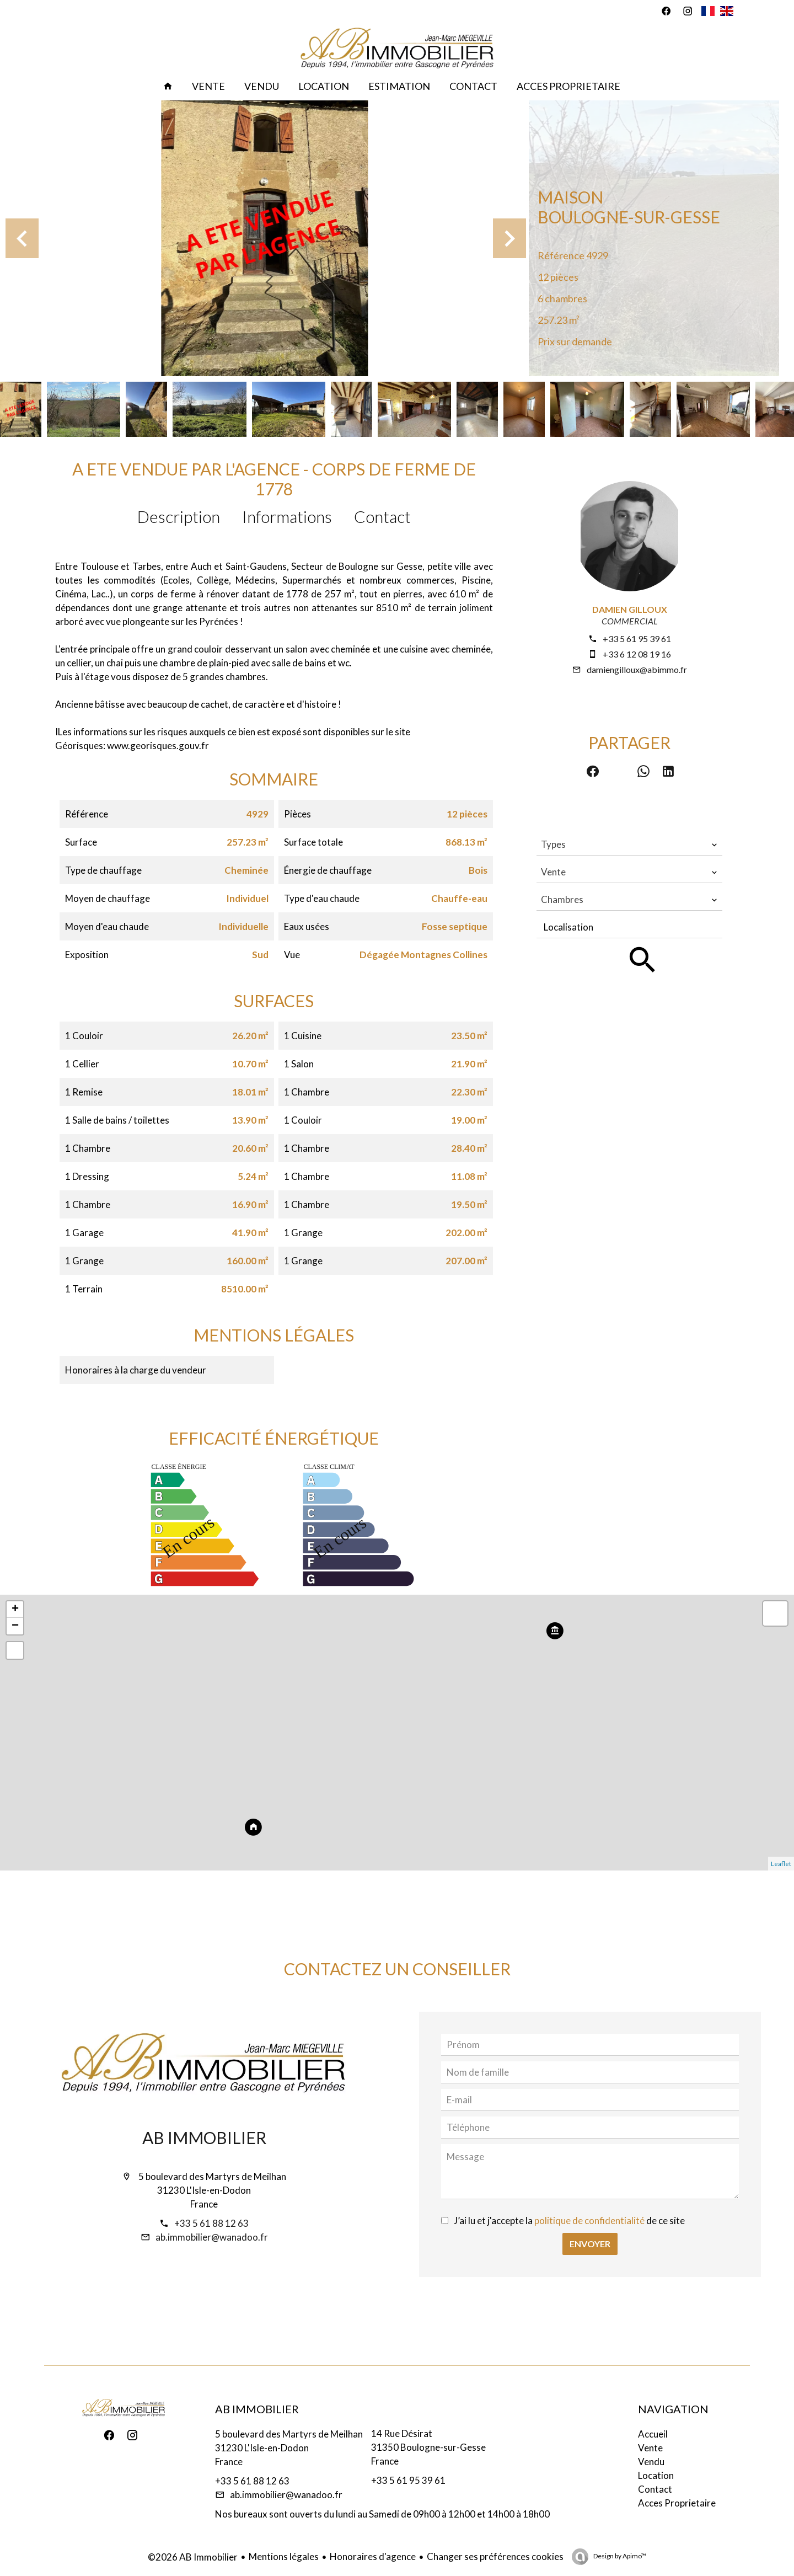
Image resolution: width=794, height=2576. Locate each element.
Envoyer (590, 2243)
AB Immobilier (204, 2137)
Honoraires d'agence (373, 2556)
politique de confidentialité (589, 2220)
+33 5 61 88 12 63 (211, 2223)
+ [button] (15, 1609)
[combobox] (629, 844)
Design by (619, 2556)
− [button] (15, 1626)
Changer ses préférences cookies (495, 2556)
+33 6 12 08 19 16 (637, 654)
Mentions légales (284, 2556)
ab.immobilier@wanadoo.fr (211, 2237)
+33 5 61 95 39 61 (637, 638)
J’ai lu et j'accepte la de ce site (569, 2220)
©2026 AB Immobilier (193, 2557)
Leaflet (781, 1863)
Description (178, 516)
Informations (287, 516)
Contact (382, 516)
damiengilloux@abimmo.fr (637, 669)
